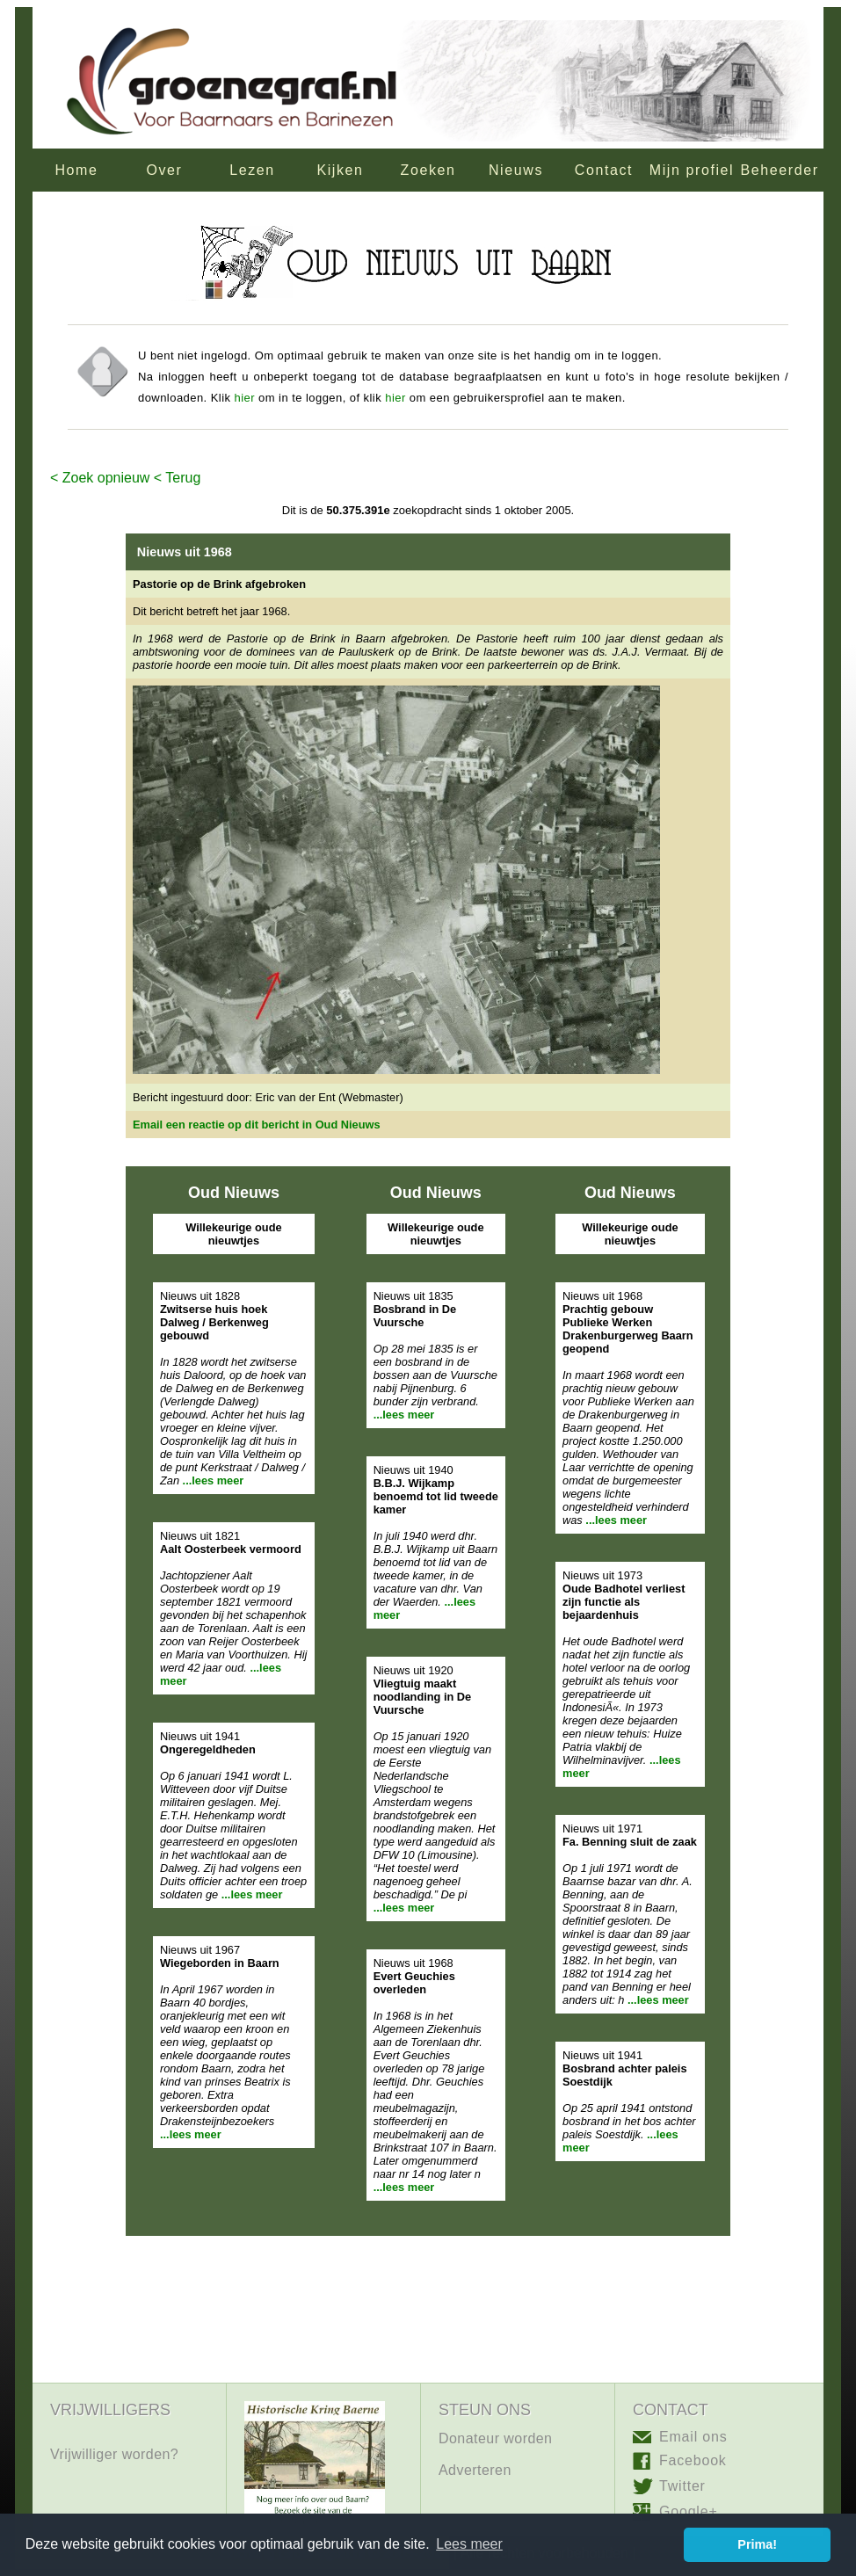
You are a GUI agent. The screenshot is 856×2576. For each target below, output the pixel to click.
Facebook (693, 2460)
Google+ (688, 2511)
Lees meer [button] (469, 2543)
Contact (604, 170)
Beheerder (779, 170)
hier (245, 397)
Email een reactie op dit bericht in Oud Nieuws (257, 1124)
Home (76, 170)
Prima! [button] (757, 2544)
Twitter (682, 2485)
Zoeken (428, 170)
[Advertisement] (428, 2323)
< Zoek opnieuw (99, 477)
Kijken (339, 170)
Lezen (252, 170)
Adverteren (475, 2470)
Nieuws (516, 170)
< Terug (174, 477)
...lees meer (213, 1480)
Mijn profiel (692, 170)
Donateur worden (495, 2438)
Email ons (693, 2437)
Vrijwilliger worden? (114, 2454)
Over (164, 170)
